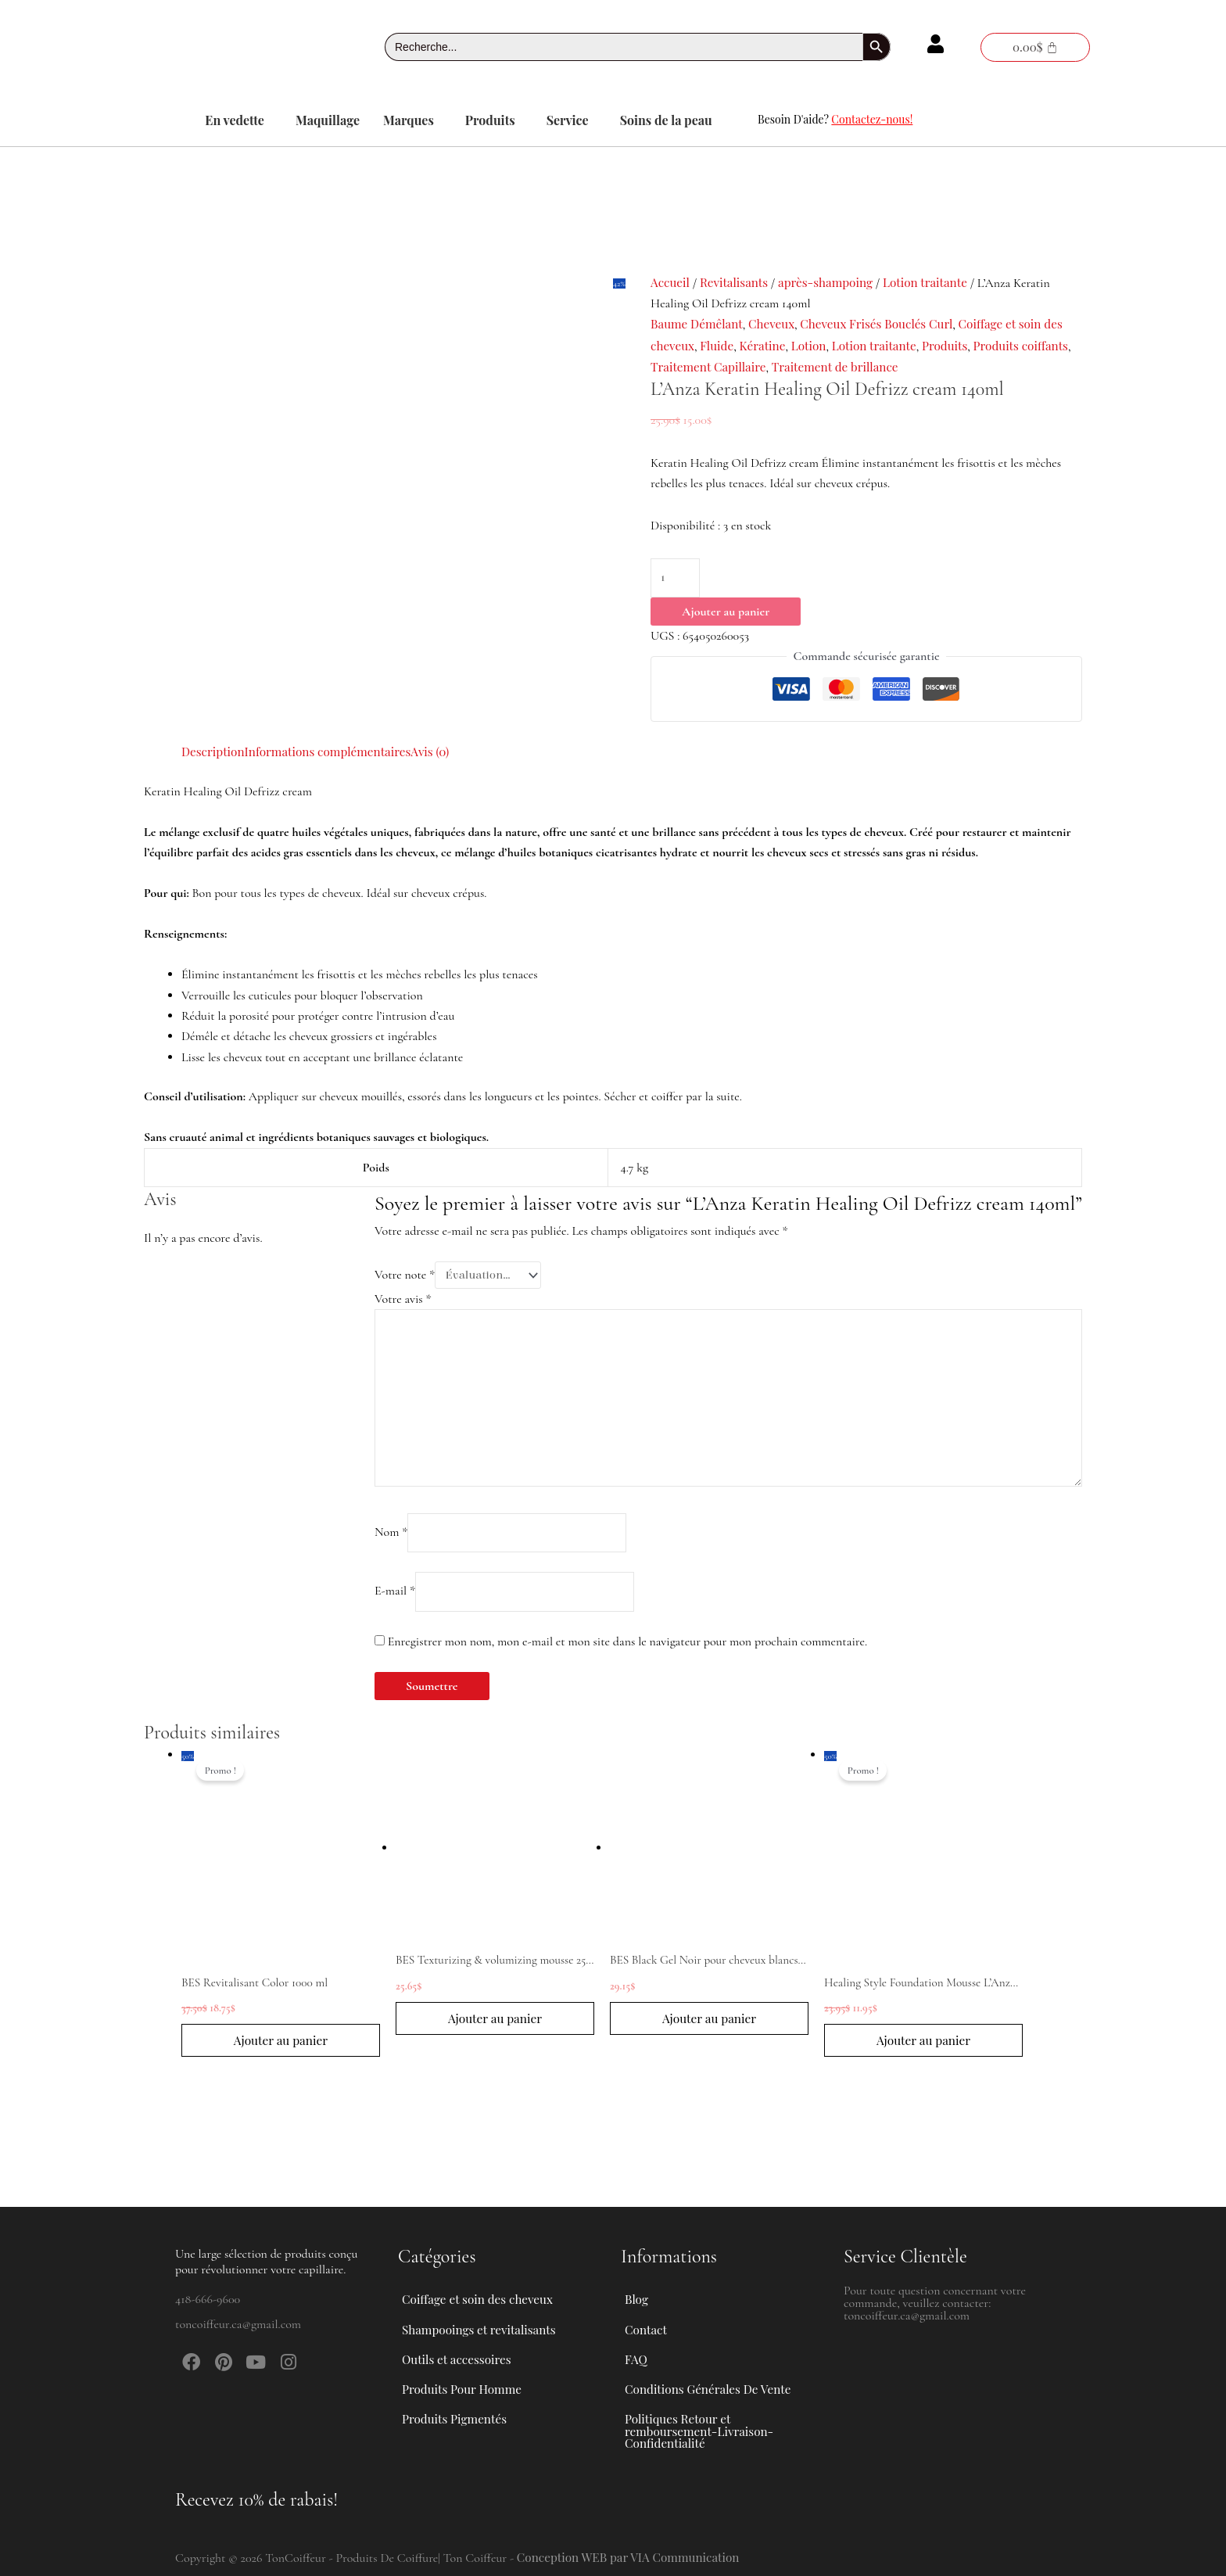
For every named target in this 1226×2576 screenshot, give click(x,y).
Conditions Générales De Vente (711, 2378)
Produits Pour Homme (473, 2379)
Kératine (767, 345)
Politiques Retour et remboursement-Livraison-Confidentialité (702, 2427)
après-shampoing (833, 282)
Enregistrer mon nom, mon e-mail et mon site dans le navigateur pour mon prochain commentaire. (627, 1655)
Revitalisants (737, 282)
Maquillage (328, 120)
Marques (408, 120)
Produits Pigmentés (456, 2414)
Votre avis (403, 1300)
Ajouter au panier (725, 613)
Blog (637, 2270)
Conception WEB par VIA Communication (633, 2557)
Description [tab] (214, 751)
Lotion (815, 345)
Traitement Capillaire (764, 366)
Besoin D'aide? (835, 119)
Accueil (671, 282)
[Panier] (1035, 47)
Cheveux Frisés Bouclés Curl (886, 323)
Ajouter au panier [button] (281, 2055)
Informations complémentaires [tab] (334, 751)
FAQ (636, 2342)
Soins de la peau (666, 120)
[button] (238, 120)
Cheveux (777, 323)
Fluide (719, 345)
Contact (647, 2306)
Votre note (405, 1275)
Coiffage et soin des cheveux (489, 2271)
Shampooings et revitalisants (491, 2307)
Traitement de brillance (897, 366)
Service (568, 120)
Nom (391, 1543)
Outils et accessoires (467, 2343)
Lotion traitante (936, 282)
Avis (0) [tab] (441, 751)
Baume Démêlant (699, 323)
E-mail (395, 1604)
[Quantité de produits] (676, 578)
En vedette (234, 120)
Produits (490, 120)
